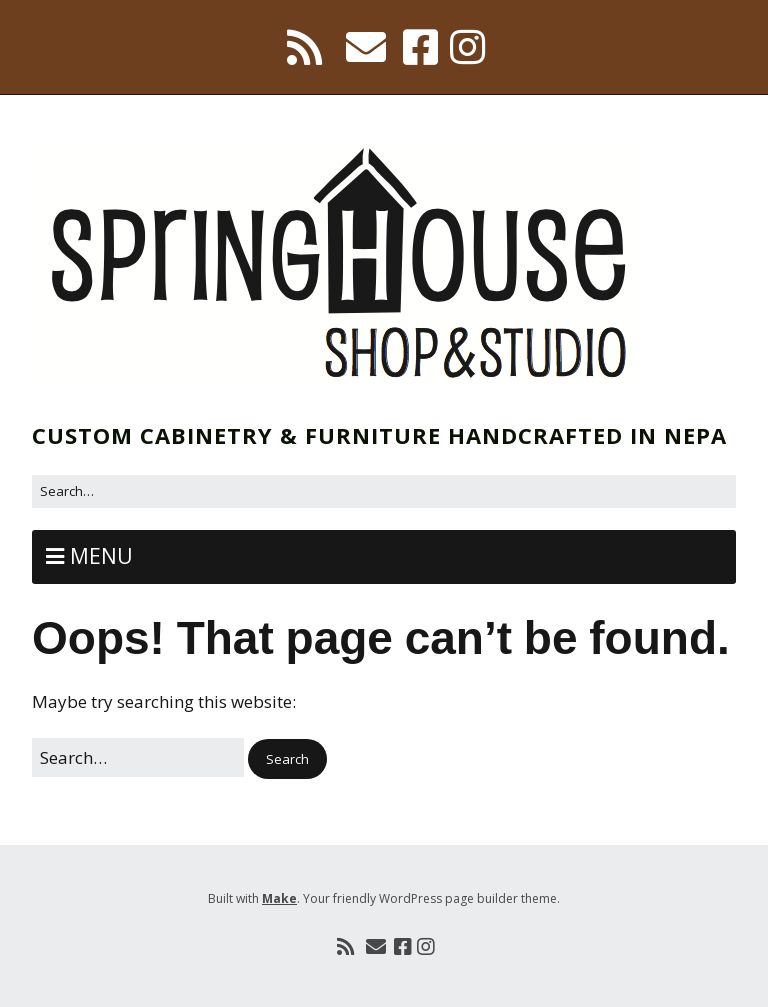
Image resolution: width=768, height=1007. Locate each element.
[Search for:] (384, 491)
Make (279, 898)
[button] (287, 759)
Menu (101, 556)
